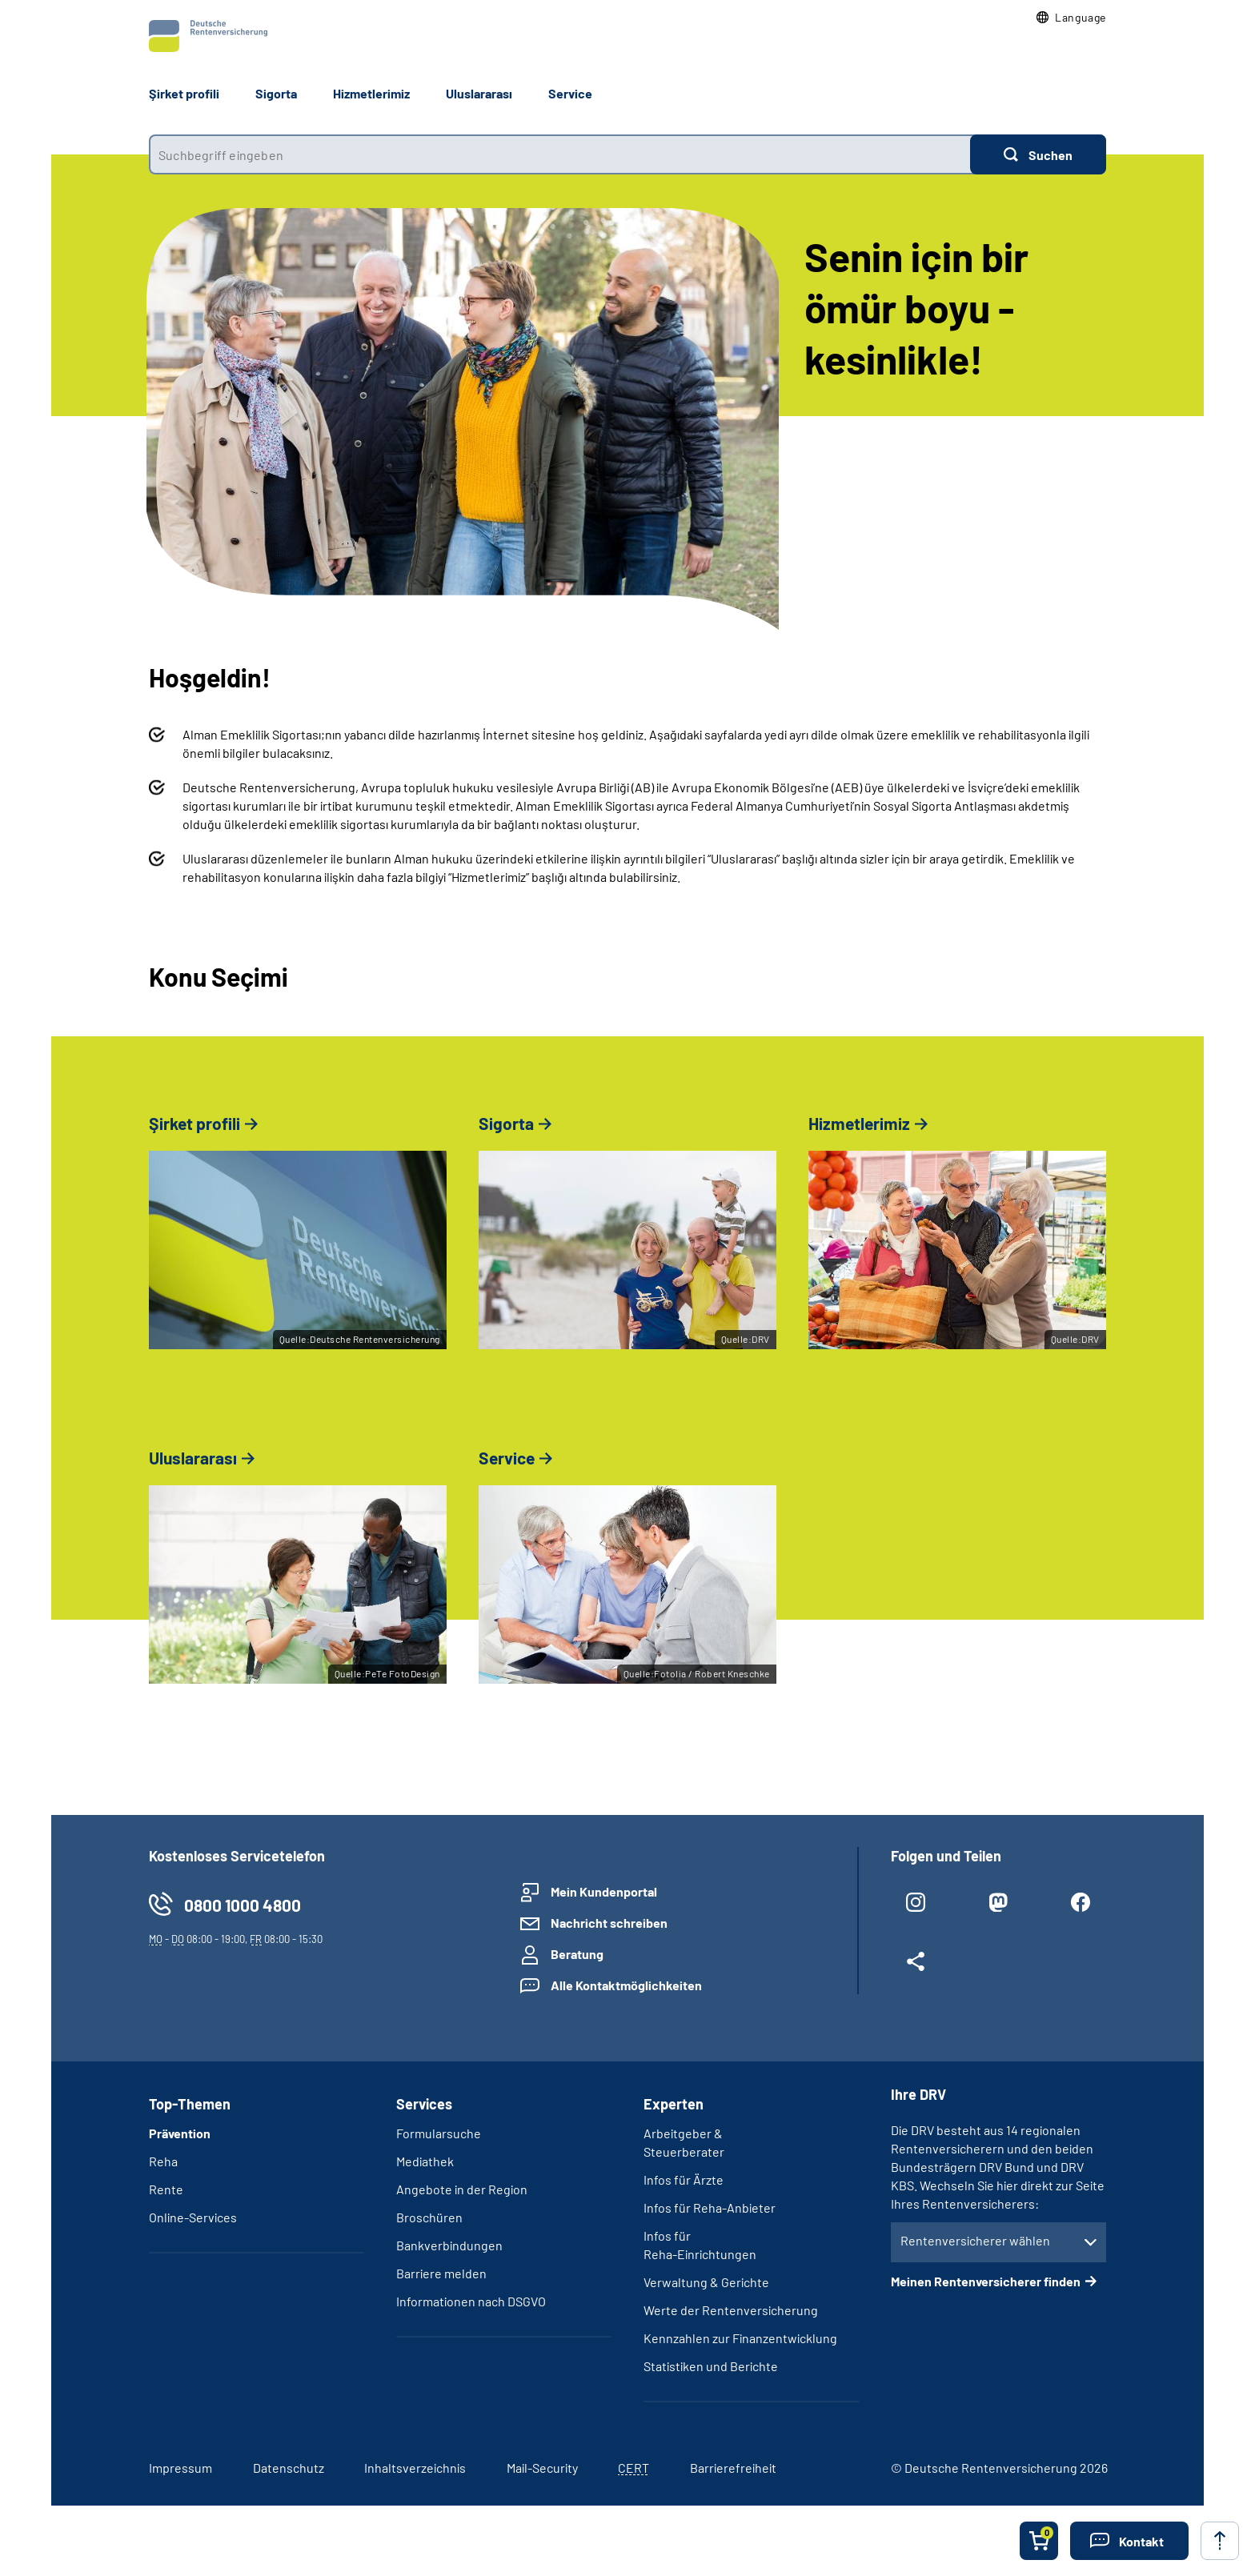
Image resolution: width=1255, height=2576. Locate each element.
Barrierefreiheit (733, 2467)
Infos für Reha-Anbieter (710, 2207)
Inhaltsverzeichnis (415, 2467)
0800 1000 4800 (242, 1905)
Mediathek (425, 2161)
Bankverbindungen (449, 2245)
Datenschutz (288, 2467)
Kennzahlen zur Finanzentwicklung (740, 2338)
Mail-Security (542, 2467)
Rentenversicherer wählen (975, 2240)
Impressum (180, 2467)
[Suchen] (1038, 154)
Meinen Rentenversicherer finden (986, 2281)
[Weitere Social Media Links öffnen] (916, 1964)
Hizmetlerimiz (371, 93)
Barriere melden (441, 2273)
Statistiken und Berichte (711, 2366)
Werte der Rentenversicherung (731, 2310)
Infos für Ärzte (684, 2179)
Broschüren (429, 2217)
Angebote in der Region (461, 2189)
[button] (1071, 17)
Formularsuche (438, 2133)
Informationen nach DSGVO (471, 2301)
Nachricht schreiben (609, 1922)
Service (570, 93)
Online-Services (193, 2217)
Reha (163, 2161)
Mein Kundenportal (604, 1891)
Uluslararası (479, 93)
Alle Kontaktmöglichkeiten (626, 1985)
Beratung (577, 1953)
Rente (166, 2189)
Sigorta (276, 93)
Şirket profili (184, 93)
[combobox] (559, 154)
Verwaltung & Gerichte (706, 2282)
